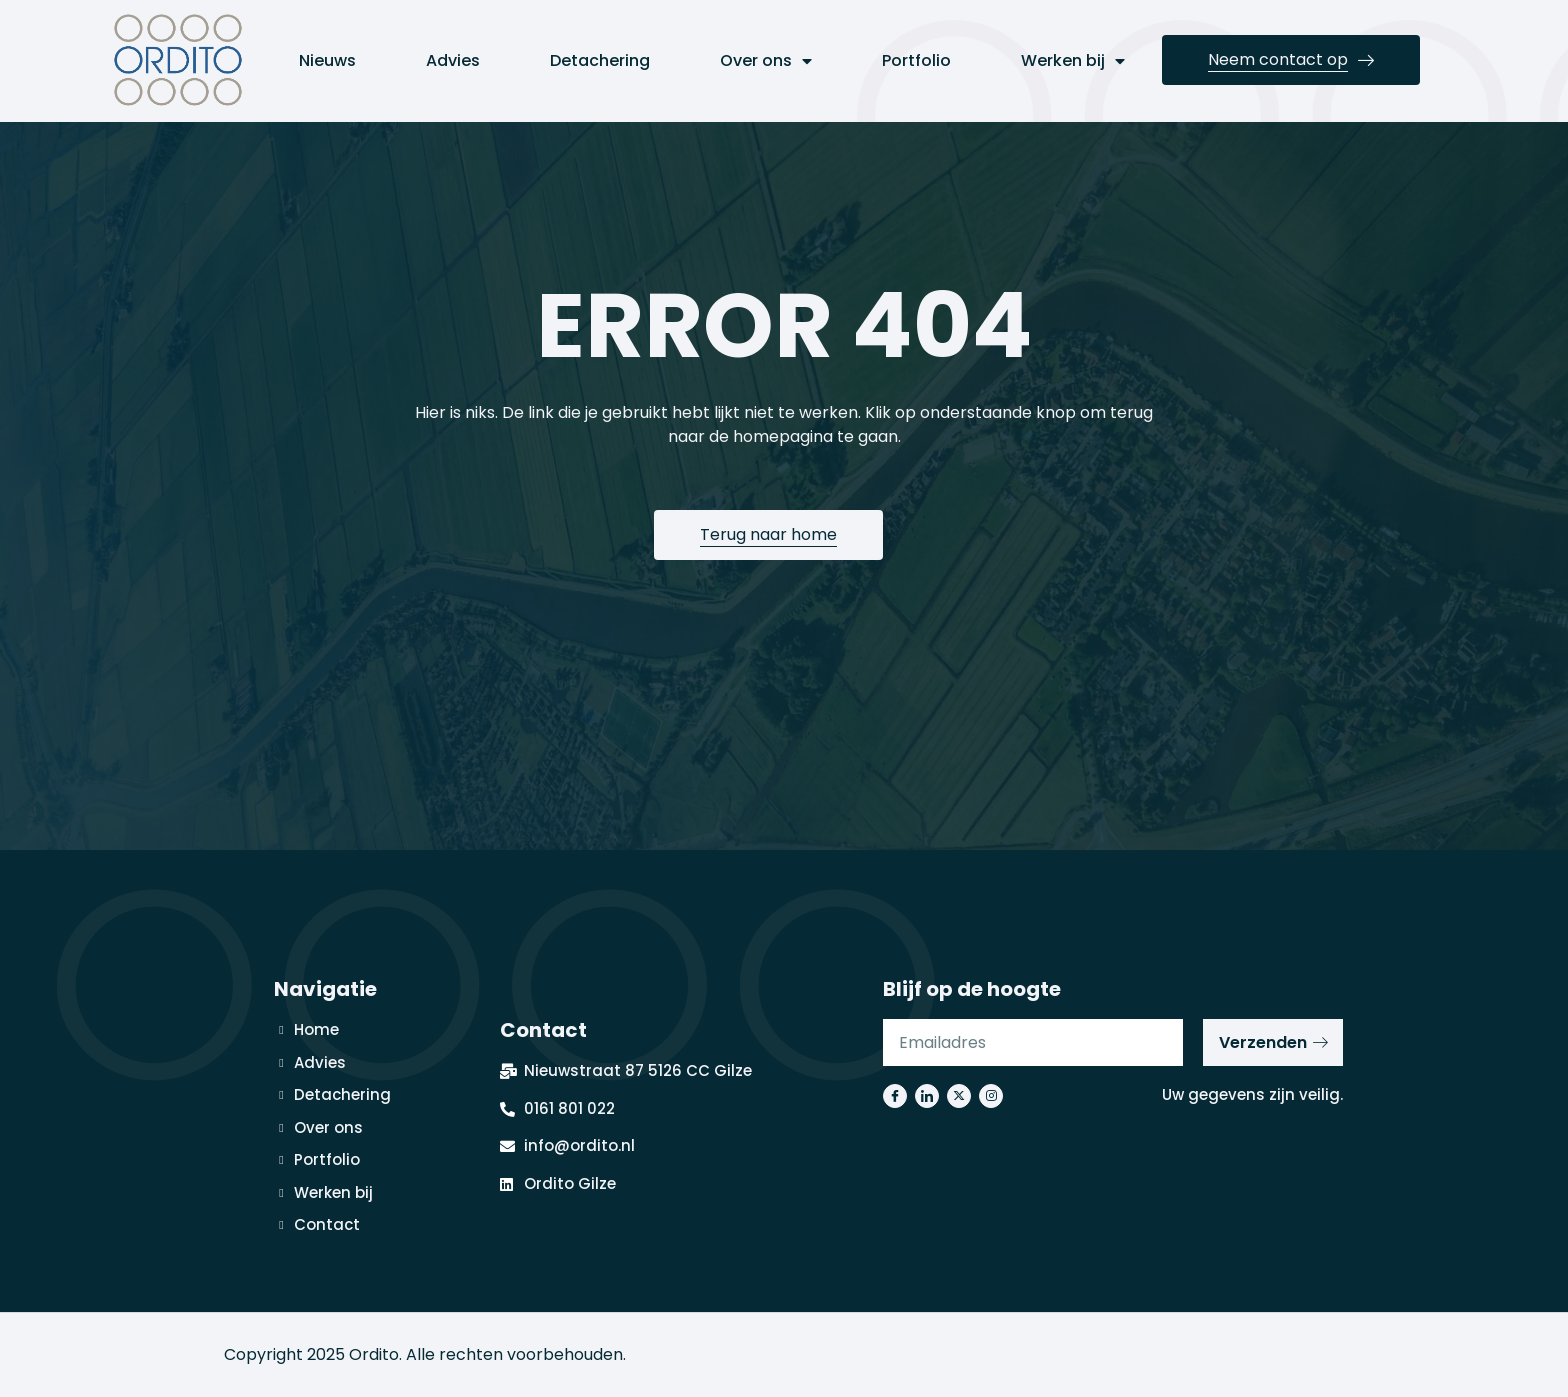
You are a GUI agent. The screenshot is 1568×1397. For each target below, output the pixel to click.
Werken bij (1073, 61)
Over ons (766, 61)
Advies (453, 60)
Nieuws (327, 60)
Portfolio (916, 60)
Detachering (600, 60)
